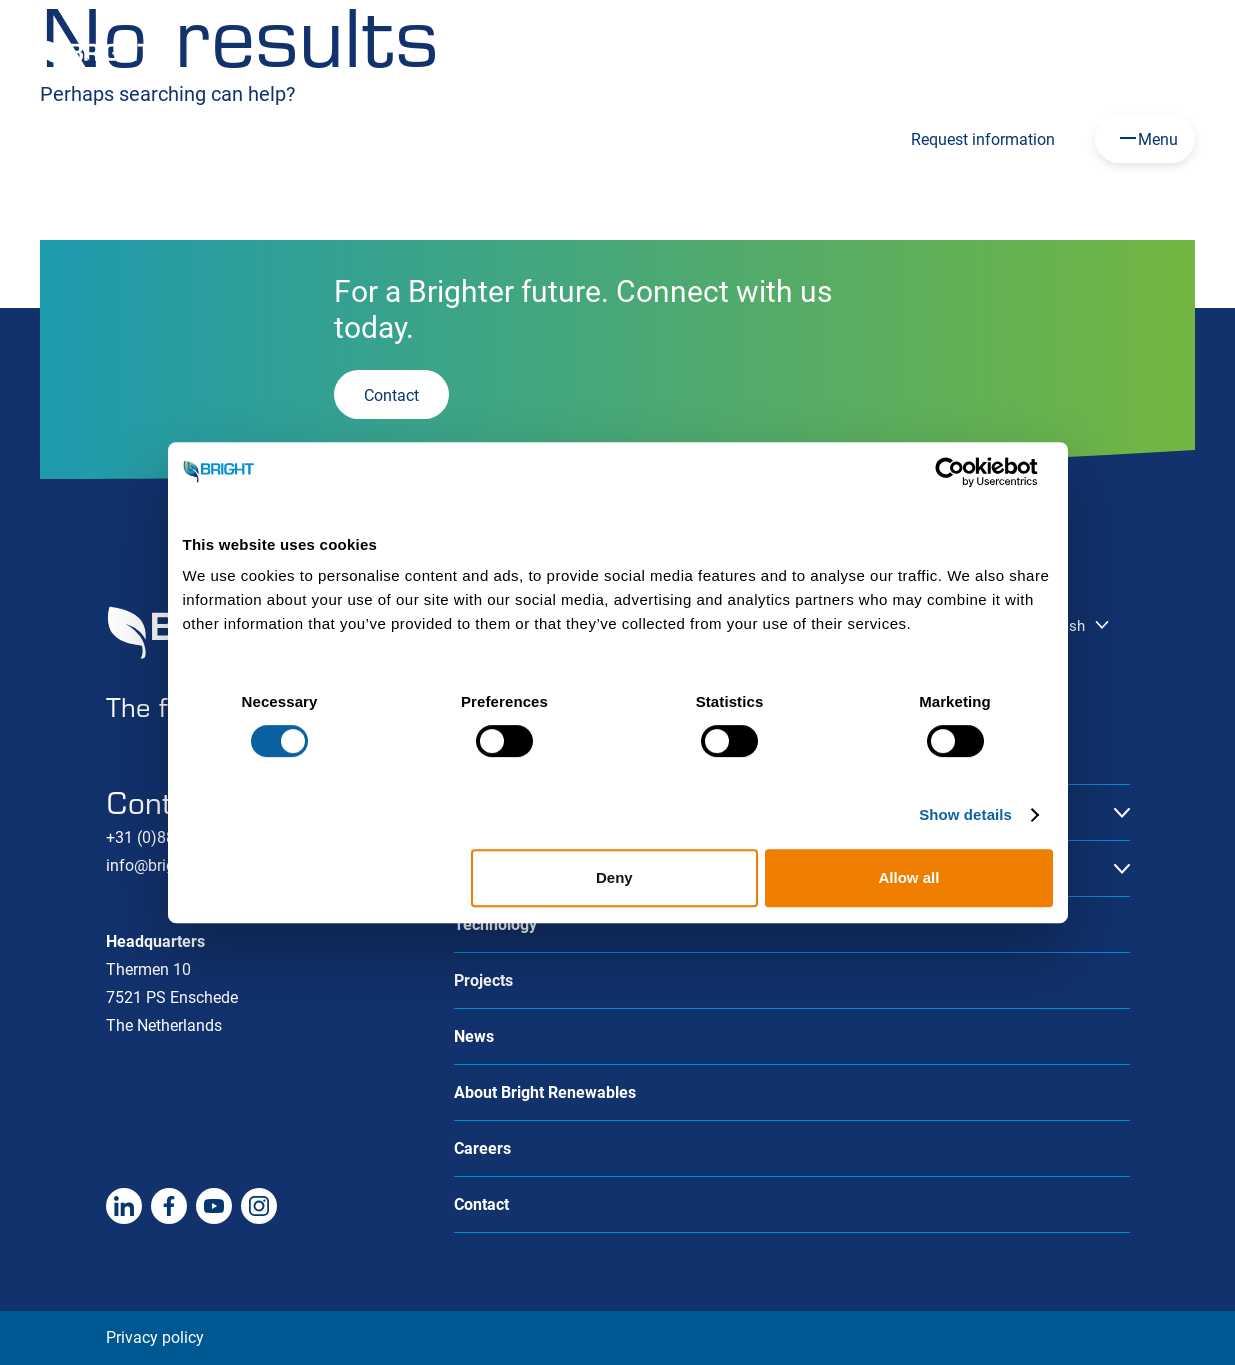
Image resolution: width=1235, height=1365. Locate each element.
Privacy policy (155, 1337)
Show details (965, 814)
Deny (614, 877)
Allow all (909, 877)
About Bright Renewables (545, 1092)
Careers (866, 54)
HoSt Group (974, 54)
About (1078, 54)
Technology (495, 924)
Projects (483, 980)
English (724, 53)
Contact (1170, 54)
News (474, 1036)
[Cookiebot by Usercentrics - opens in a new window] (965, 472)
